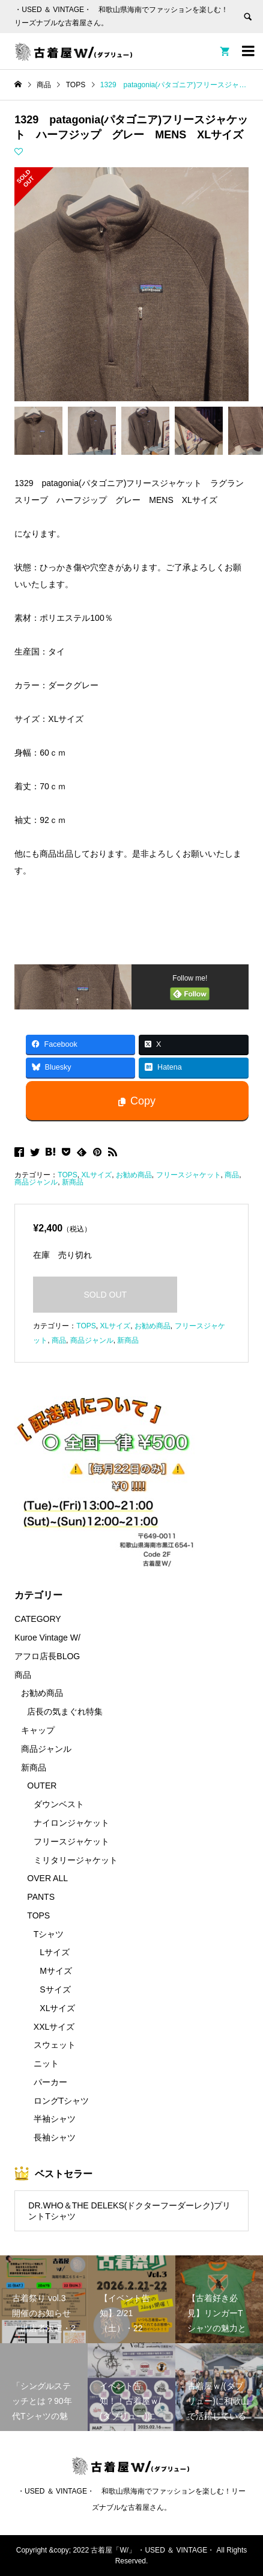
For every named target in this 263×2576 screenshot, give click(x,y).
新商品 (72, 1182)
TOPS (67, 1175)
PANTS (41, 1897)
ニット (46, 2063)
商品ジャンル (36, 1182)
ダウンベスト (59, 1804)
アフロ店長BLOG (47, 1656)
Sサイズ (55, 1989)
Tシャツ (49, 1934)
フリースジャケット (188, 1175)
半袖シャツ (55, 2119)
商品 (232, 1175)
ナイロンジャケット (71, 1823)
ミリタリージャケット (76, 1860)
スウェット (55, 2045)
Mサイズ (56, 1971)
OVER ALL (47, 1878)
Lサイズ (55, 1952)
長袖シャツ (55, 2137)
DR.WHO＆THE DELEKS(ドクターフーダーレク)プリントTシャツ (129, 2211)
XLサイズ (96, 1175)
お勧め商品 (134, 1175)
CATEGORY (37, 1619)
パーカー (50, 2082)
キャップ (38, 1730)
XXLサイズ (54, 2027)
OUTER (41, 1785)
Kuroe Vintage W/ (47, 1637)
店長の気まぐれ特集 (65, 1711)
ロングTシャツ (61, 2101)
